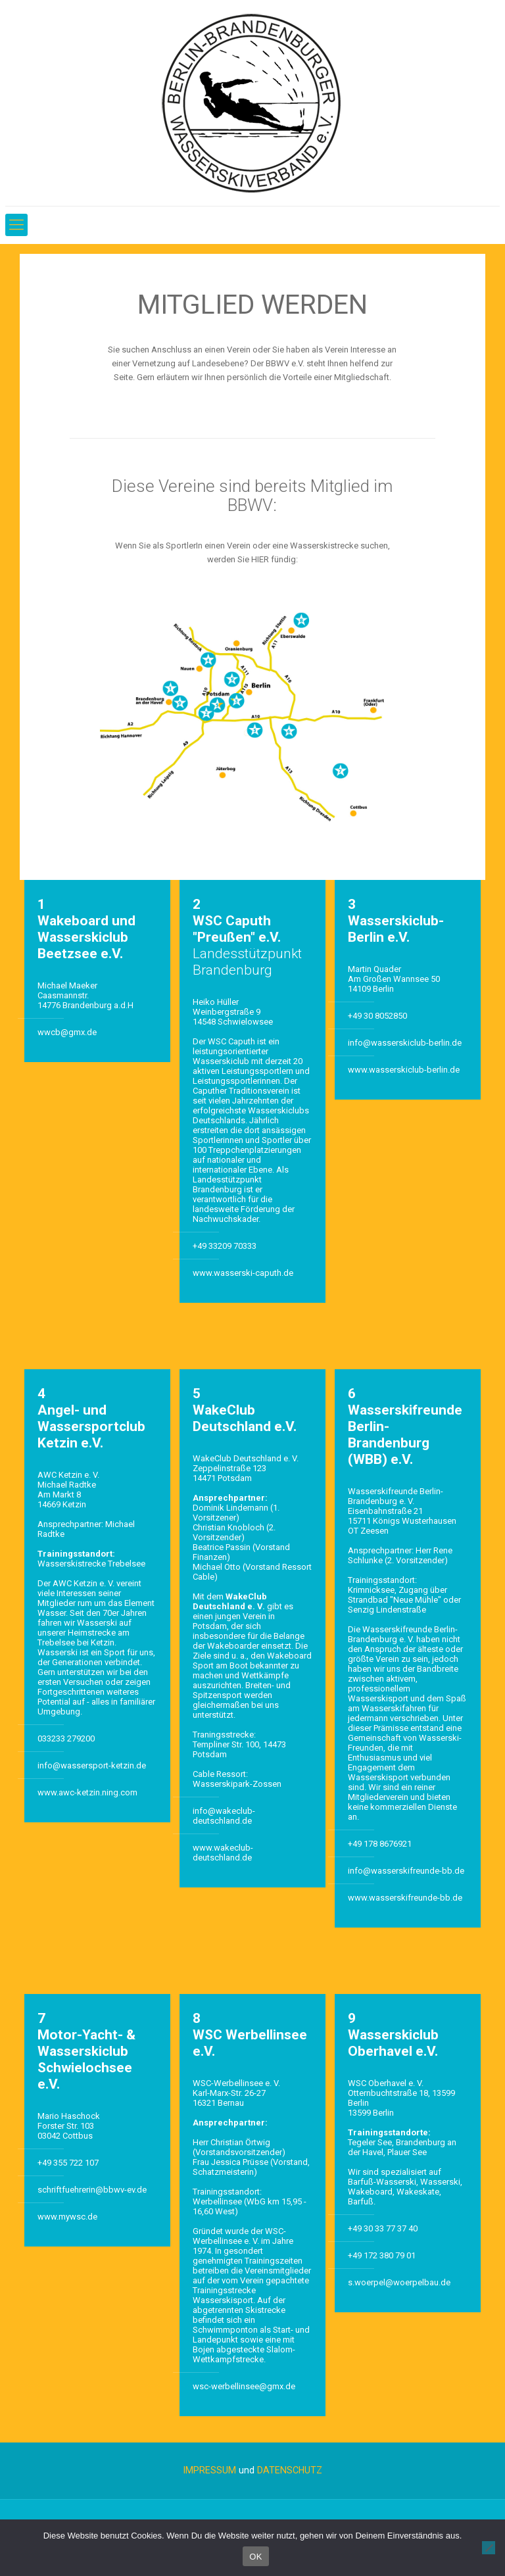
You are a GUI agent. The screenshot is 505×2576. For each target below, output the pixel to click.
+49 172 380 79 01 (382, 2255)
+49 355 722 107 (68, 2163)
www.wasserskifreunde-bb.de (405, 1898)
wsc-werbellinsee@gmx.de (244, 2386)
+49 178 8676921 (380, 1844)
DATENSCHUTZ (289, 2470)
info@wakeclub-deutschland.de (224, 1816)
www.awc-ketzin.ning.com (87, 1792)
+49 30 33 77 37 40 (383, 2228)
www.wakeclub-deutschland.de (223, 1852)
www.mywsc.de (67, 2217)
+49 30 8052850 (377, 1016)
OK (255, 2557)
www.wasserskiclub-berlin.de (404, 1070)
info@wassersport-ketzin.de (91, 1765)
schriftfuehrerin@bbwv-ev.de (92, 2190)
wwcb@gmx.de (67, 1032)
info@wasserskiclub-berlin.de (405, 1043)
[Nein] (488, 2547)
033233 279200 (66, 1738)
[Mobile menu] (16, 225)
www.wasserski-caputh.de (243, 1273)
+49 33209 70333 (224, 1246)
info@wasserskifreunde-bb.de (406, 1871)
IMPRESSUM (209, 2470)
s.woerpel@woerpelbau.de (399, 2282)
